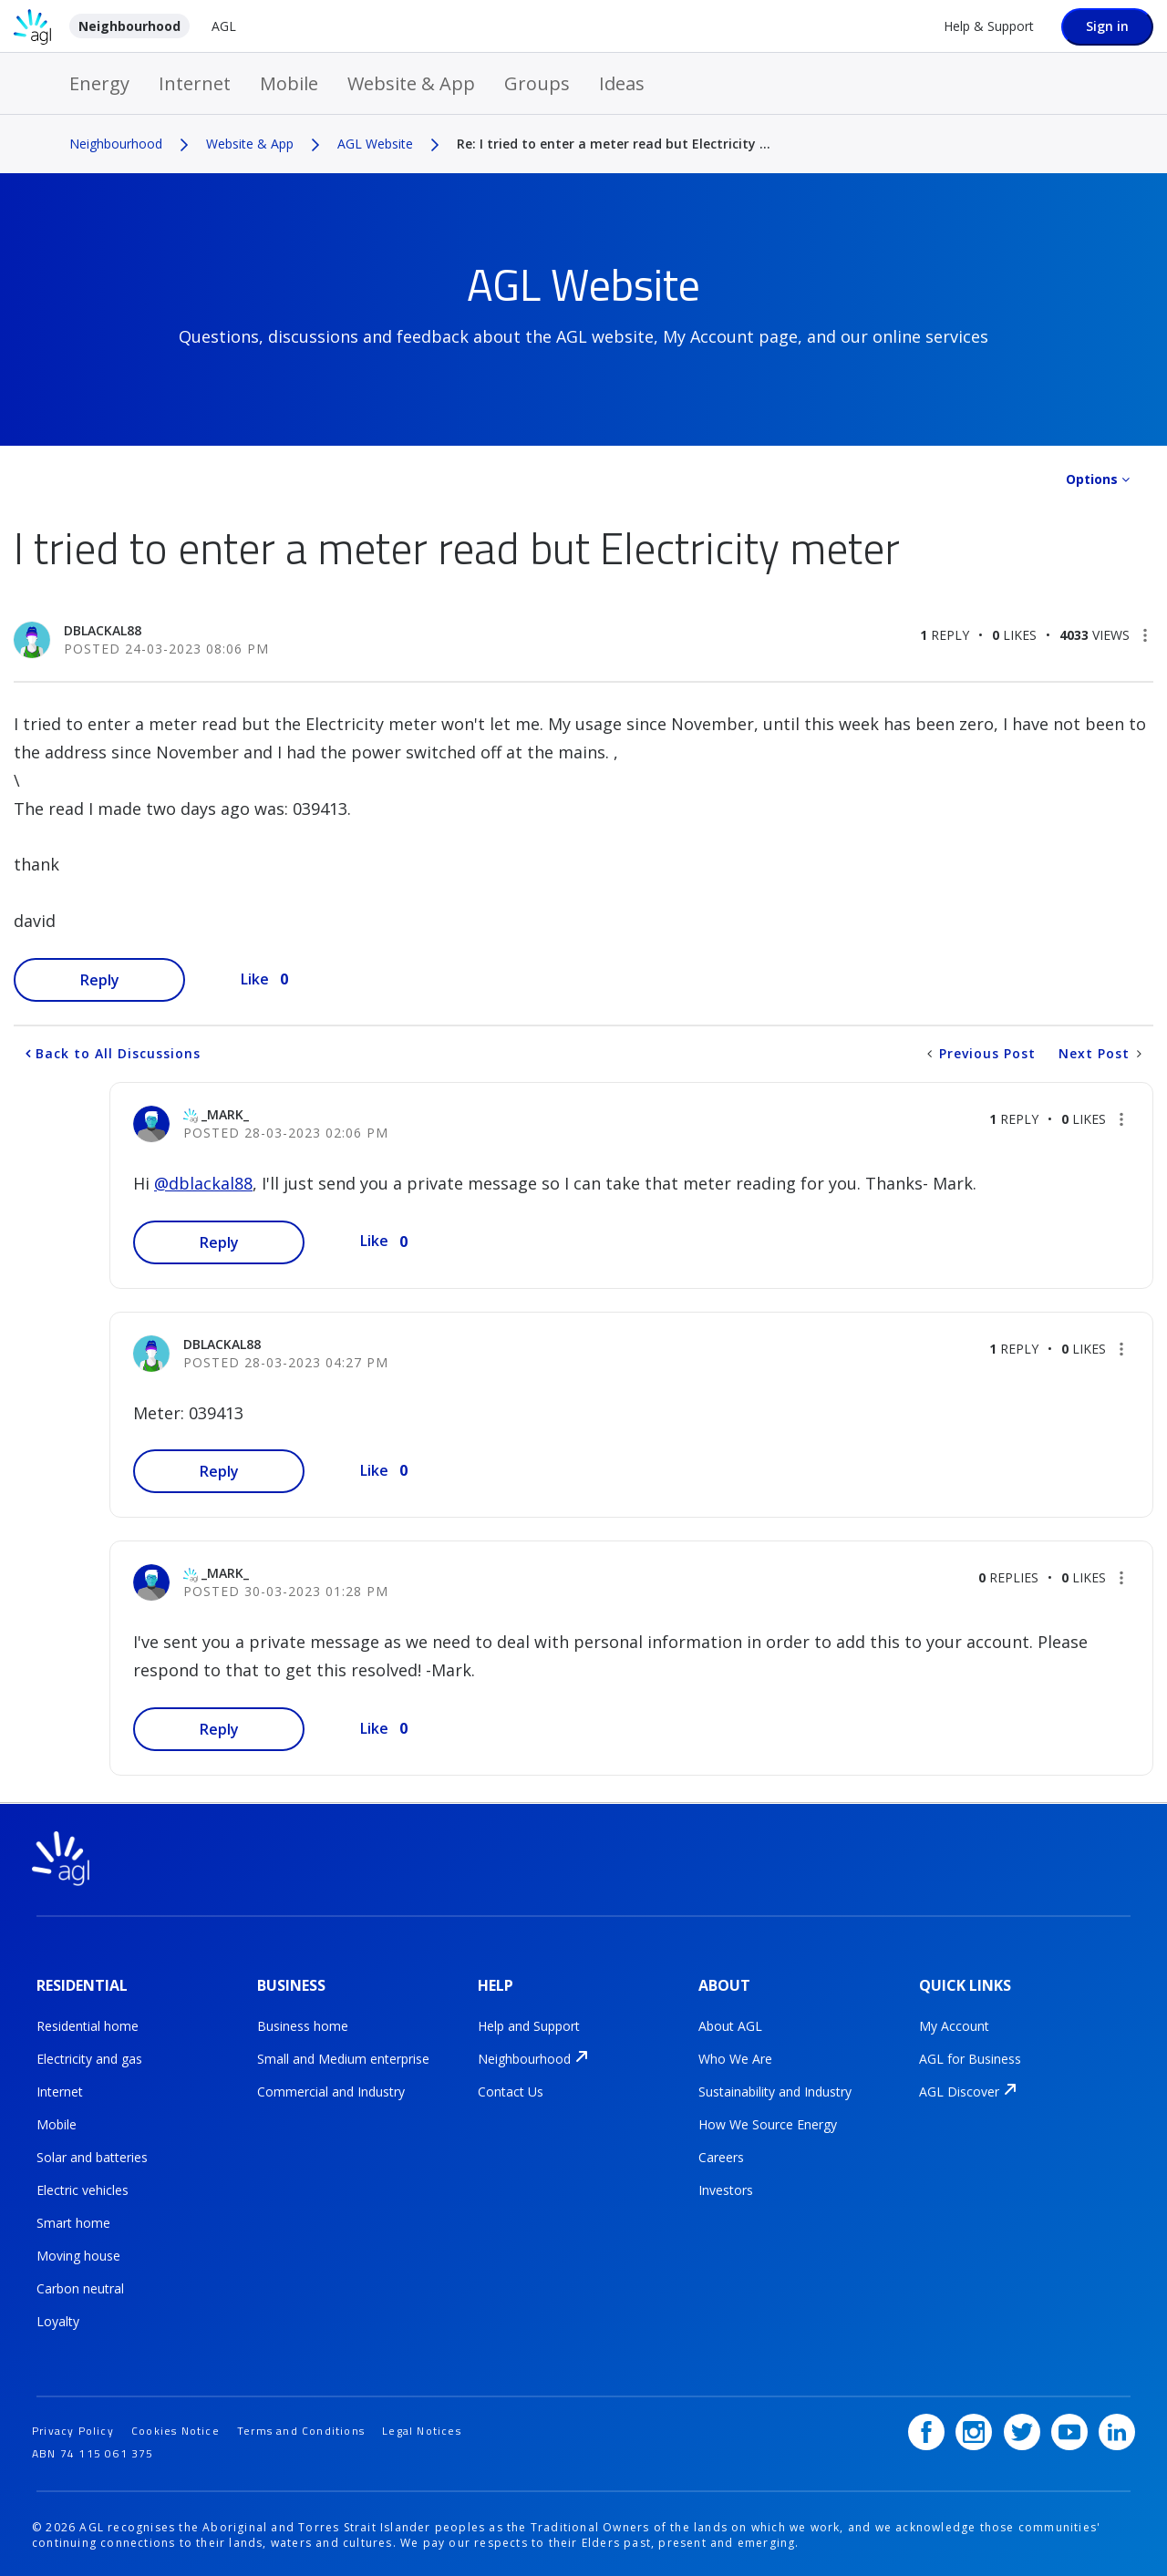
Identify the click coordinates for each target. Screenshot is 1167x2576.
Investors (725, 2189)
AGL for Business (970, 2057)
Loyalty (57, 2320)
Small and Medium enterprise (343, 2057)
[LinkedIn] (1117, 2428)
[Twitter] (1022, 2428)
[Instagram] (973, 2428)
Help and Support (529, 2025)
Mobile (289, 83)
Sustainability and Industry (775, 2090)
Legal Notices (421, 2427)
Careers (721, 2156)
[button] (1145, 635)
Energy (99, 83)
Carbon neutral (80, 2287)
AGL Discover (959, 2090)
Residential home (87, 2025)
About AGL (730, 2025)
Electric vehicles (82, 2189)
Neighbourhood (129, 26)
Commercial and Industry (331, 2090)
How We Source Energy (767, 2123)
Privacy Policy (73, 2427)
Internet (195, 83)
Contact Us (510, 2090)
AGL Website (375, 143)
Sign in (1107, 26)
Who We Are (735, 2057)
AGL (224, 26)
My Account (954, 2025)
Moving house (78, 2254)
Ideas (622, 83)
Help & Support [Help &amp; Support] (989, 26)
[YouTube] (1069, 2428)
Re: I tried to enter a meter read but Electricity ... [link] (613, 143)
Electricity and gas (89, 2057)
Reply (99, 980)
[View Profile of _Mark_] (225, 1114)
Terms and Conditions (301, 2427)
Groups (537, 83)
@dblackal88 (203, 1183)
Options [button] (1092, 479)
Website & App (411, 83)
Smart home (73, 2222)
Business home (302, 2025)
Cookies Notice (175, 2427)
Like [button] (255, 979)
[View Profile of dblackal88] (102, 630)
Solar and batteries (92, 2156)
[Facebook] (926, 2428)
